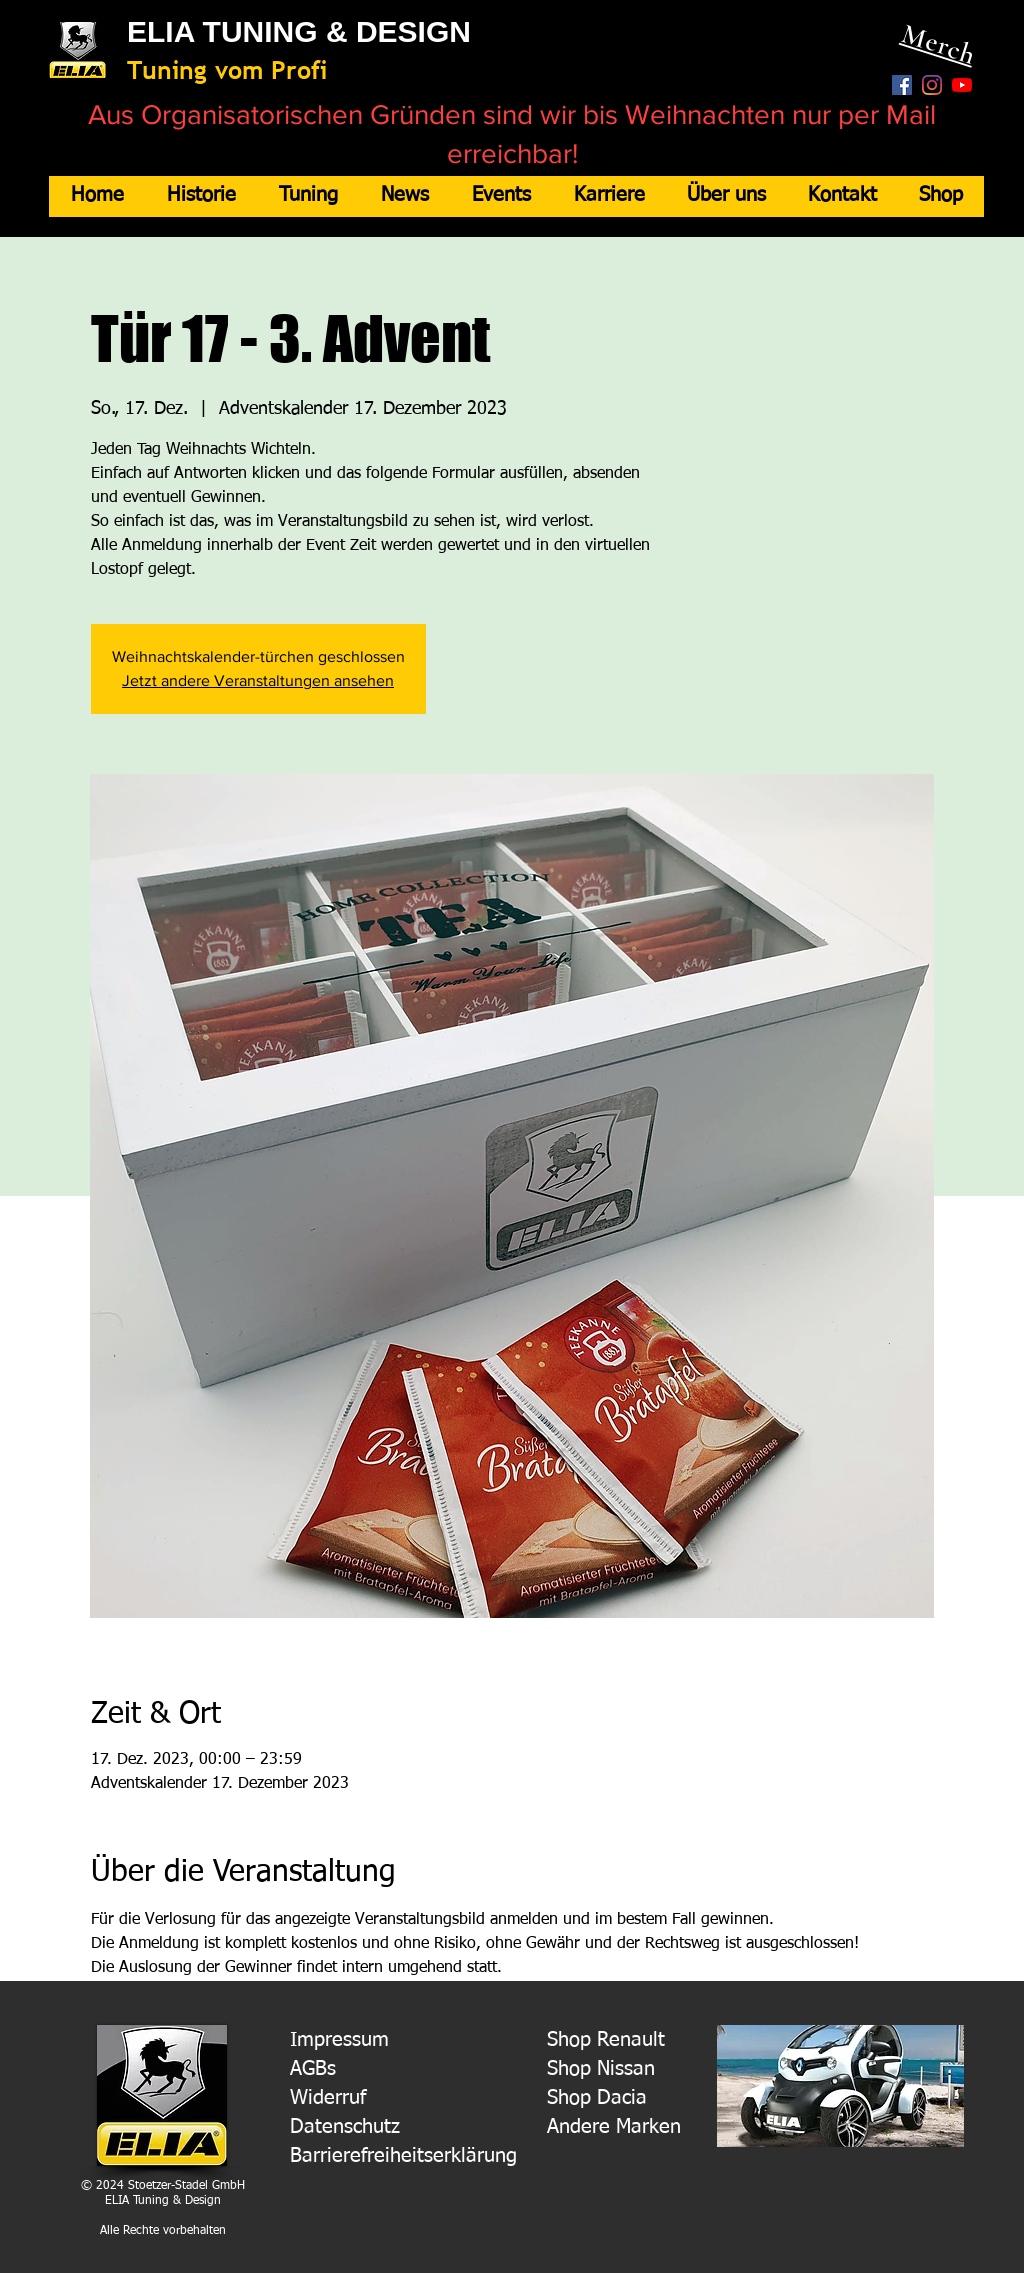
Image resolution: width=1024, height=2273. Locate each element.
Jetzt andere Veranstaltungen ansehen (258, 680)
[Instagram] (932, 85)
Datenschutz (345, 2127)
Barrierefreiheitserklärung (403, 2156)
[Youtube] (962, 85)
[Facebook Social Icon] (902, 85)
